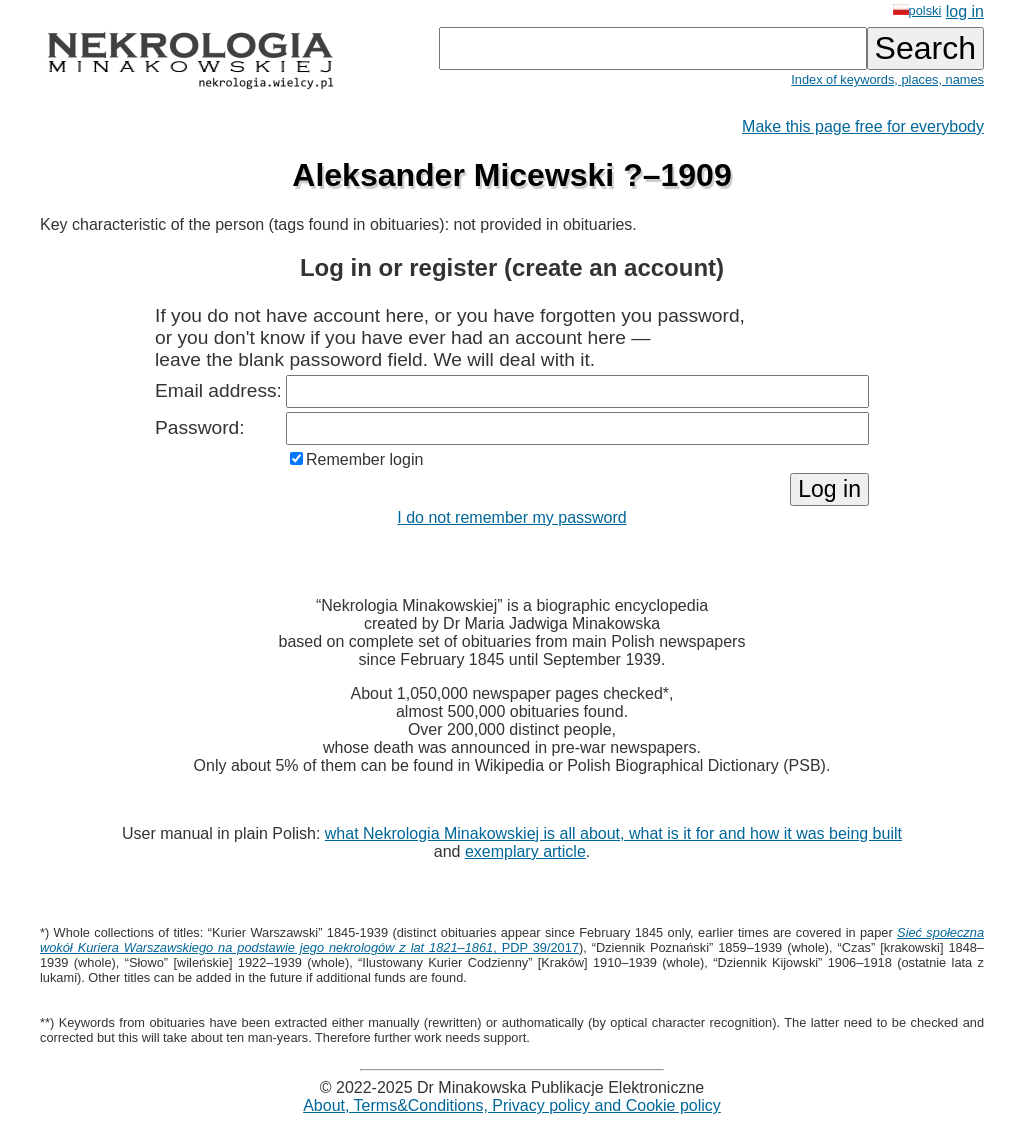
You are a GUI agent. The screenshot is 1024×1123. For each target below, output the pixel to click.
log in (965, 11)
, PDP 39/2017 (512, 940)
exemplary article (525, 851)
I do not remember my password (511, 517)
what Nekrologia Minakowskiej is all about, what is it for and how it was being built (613, 833)
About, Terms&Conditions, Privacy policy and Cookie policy (512, 1105)
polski (917, 10)
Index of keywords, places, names (887, 79)
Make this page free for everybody (863, 126)
